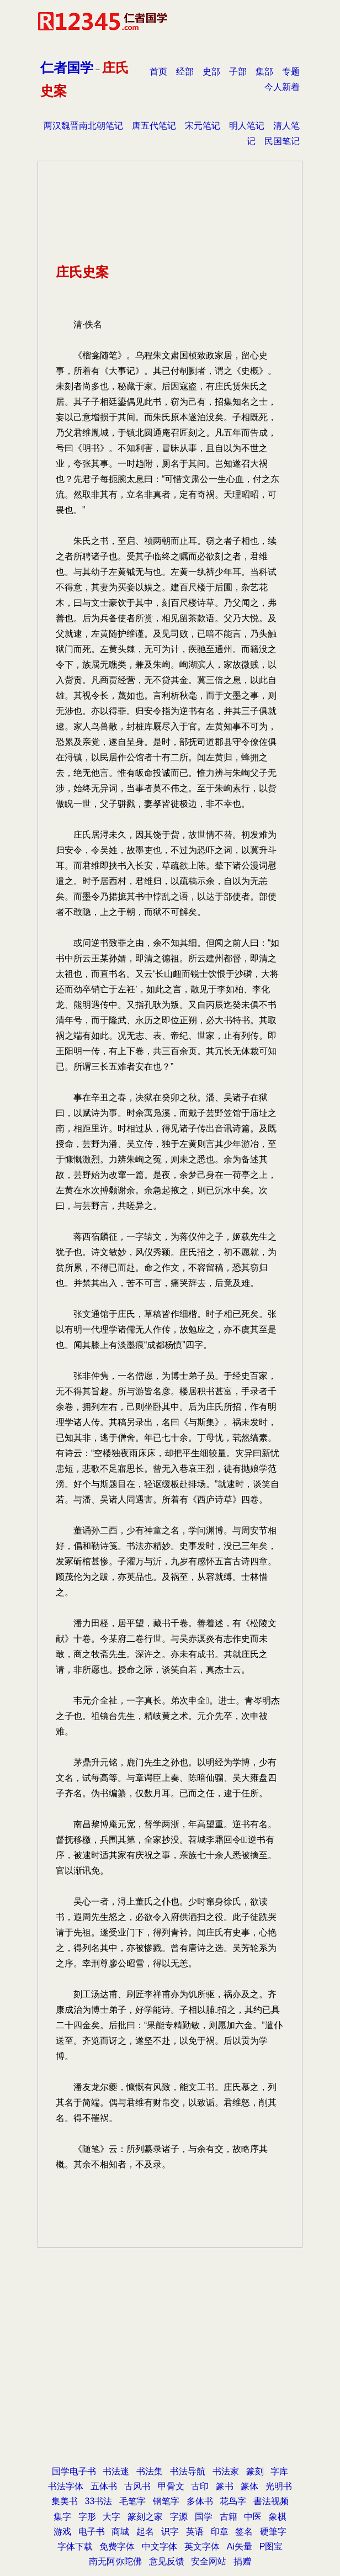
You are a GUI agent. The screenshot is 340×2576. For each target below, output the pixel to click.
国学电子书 (74, 2471)
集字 (62, 2516)
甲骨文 (171, 2486)
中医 (253, 2516)
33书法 (99, 2501)
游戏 (62, 2531)
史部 (211, 71)
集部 (264, 71)
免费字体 (117, 2546)
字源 (179, 2516)
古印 (200, 2486)
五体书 (104, 2486)
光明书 (278, 2486)
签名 (244, 2531)
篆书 (224, 2486)
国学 (203, 2516)
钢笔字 (166, 2501)
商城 (120, 2531)
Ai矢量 (239, 2546)
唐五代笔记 (154, 125)
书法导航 (187, 2471)
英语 (195, 2531)
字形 (87, 2516)
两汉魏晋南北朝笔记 (83, 125)
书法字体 (65, 2486)
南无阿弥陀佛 (115, 2561)
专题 (291, 71)
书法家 (225, 2471)
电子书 (91, 2531)
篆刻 (255, 2471)
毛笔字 (132, 2501)
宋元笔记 (202, 125)
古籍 (228, 2516)
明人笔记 (246, 125)
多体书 (200, 2501)
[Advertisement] (170, 2331)
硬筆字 (273, 2531)
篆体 (249, 2486)
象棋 (277, 2516)
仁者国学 (66, 67)
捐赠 (242, 2561)
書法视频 (271, 2501)
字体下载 (75, 2546)
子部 (238, 71)
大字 (111, 2516)
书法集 (149, 2471)
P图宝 (271, 2546)
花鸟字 (233, 2501)
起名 (145, 2531)
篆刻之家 (145, 2516)
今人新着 (282, 87)
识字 (170, 2531)
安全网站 (208, 2561)
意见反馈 (166, 2561)
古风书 (137, 2486)
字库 (279, 2471)
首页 (158, 71)
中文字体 (159, 2546)
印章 (220, 2531)
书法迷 (116, 2471)
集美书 (64, 2501)
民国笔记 (282, 141)
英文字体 (202, 2546)
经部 (185, 71)
